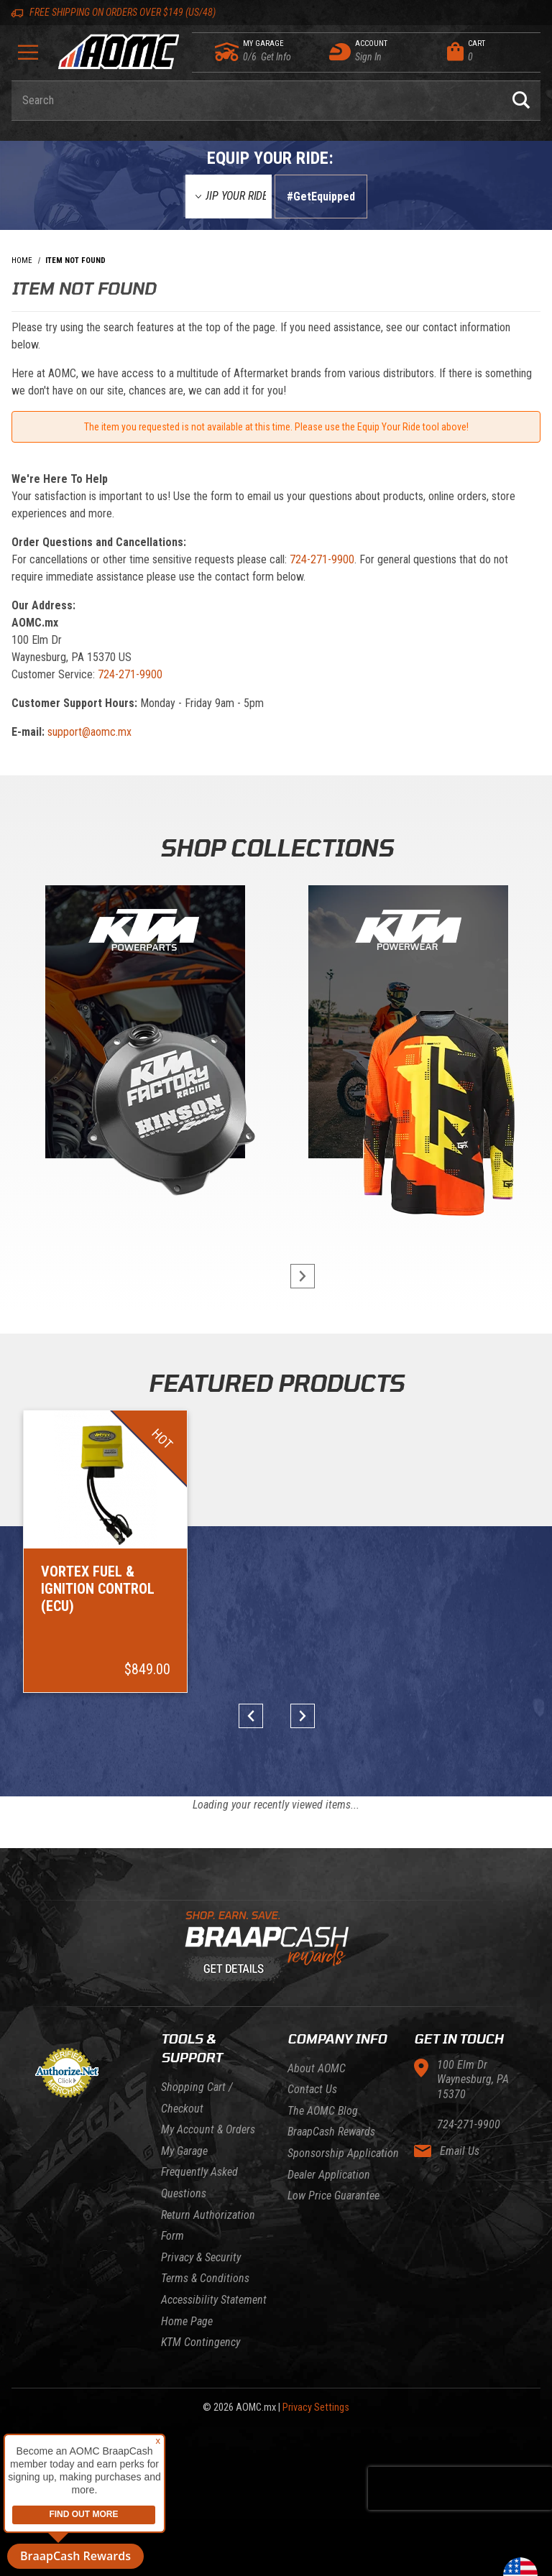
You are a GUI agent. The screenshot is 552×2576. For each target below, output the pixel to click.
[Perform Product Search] (521, 100)
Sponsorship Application (343, 2153)
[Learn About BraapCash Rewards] (270, 1947)
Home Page (187, 2321)
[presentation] (460, 2488)
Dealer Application (329, 2175)
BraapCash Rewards (331, 2131)
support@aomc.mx (89, 732)
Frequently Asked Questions (199, 2182)
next (296, 1276)
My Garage (184, 2151)
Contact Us (312, 2089)
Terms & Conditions (205, 2278)
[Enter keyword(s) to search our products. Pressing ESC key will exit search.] (257, 100)
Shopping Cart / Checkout (197, 2097)
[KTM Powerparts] (143, 1025)
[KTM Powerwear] (408, 1025)
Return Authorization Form (208, 2225)
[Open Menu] (28, 57)
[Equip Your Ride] (228, 197)
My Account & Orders (208, 2129)
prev (256, 1716)
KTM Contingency (200, 2342)
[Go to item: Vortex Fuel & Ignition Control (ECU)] (105, 1551)
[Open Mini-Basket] (490, 51)
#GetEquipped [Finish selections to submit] (321, 196)
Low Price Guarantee (334, 2195)
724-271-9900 (322, 559)
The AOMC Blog (323, 2111)
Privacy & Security (201, 2257)
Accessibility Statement (214, 2300)
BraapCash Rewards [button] (75, 2556)
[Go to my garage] (227, 51)
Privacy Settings (315, 2407)
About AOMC (317, 2068)
